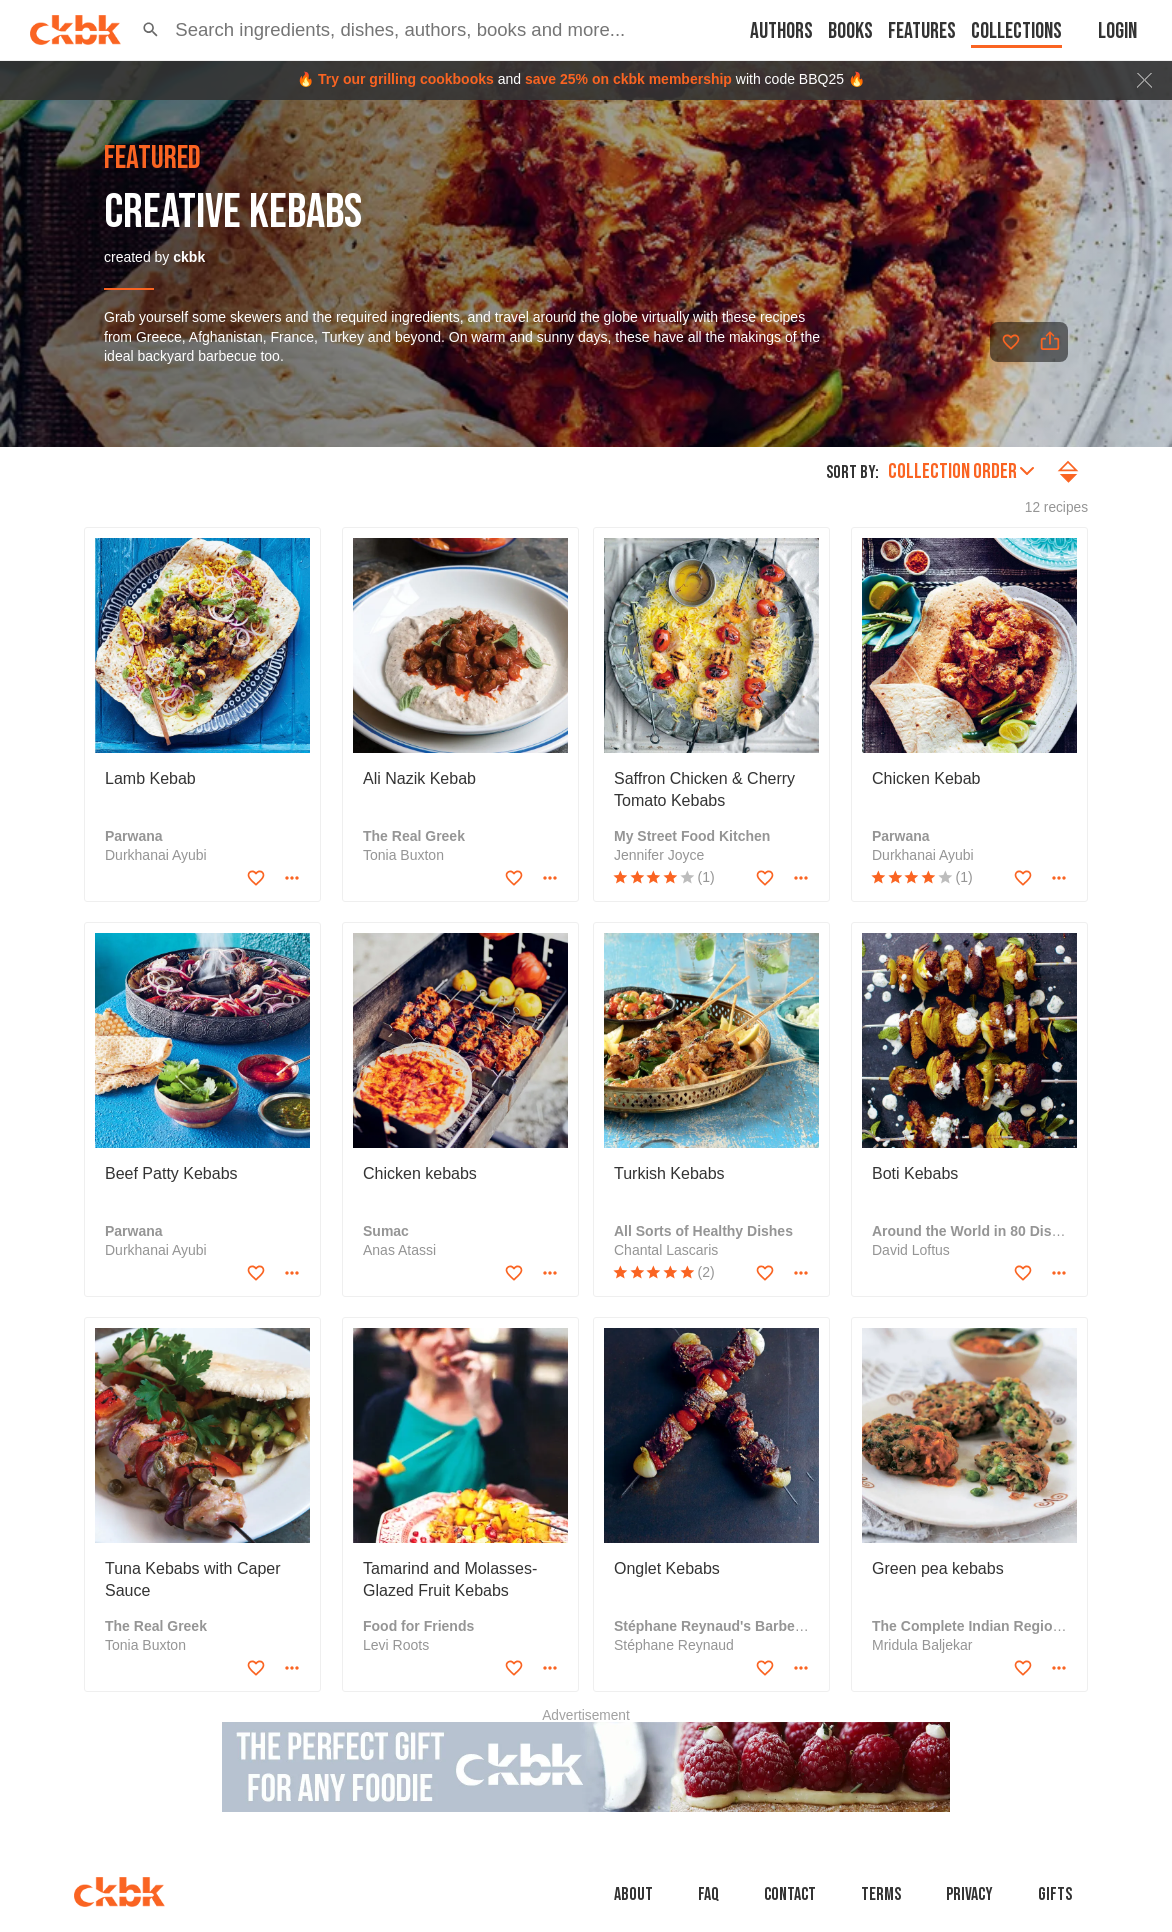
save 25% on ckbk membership (628, 79)
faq (708, 1894)
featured (152, 159)
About (633, 1894)
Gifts (1055, 1894)
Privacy (969, 1894)
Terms (881, 1894)
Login (1117, 31)
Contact (790, 1894)
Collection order (961, 471)
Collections (1016, 31)
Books (850, 31)
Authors (781, 31)
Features (922, 31)
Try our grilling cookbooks (406, 79)
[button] (150, 30)
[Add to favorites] (1011, 342)
